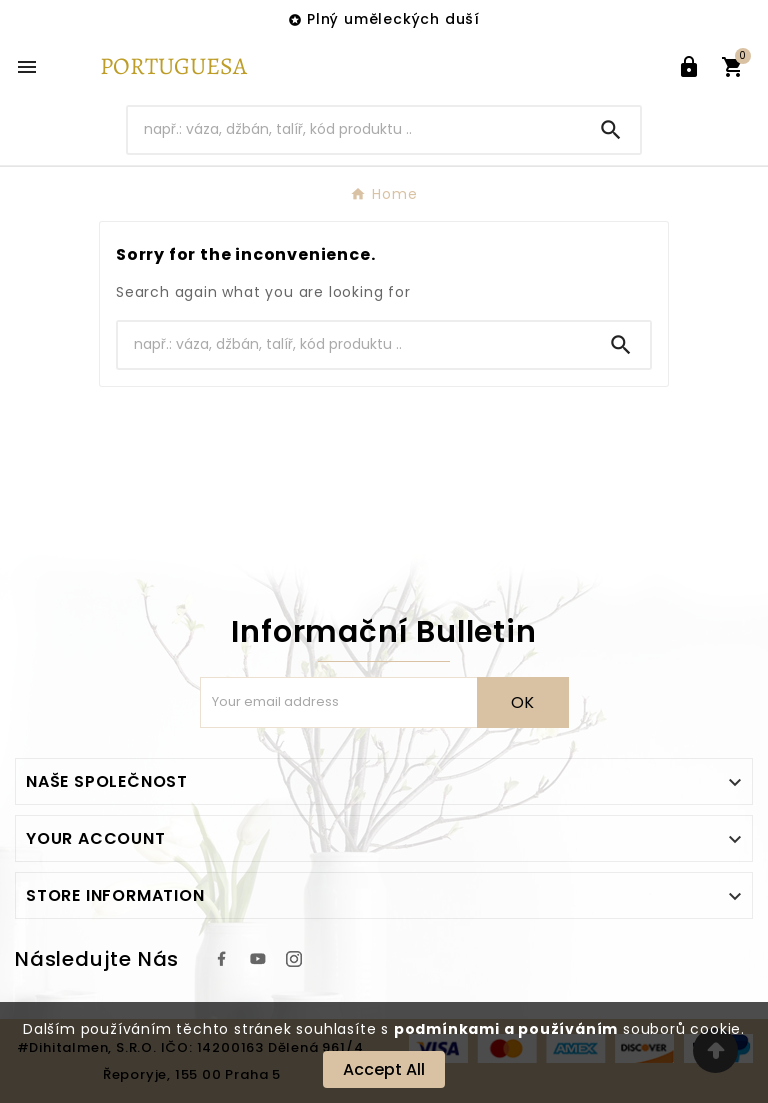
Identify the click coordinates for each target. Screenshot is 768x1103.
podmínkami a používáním (506, 1029)
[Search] (355, 129)
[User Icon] (689, 67)
